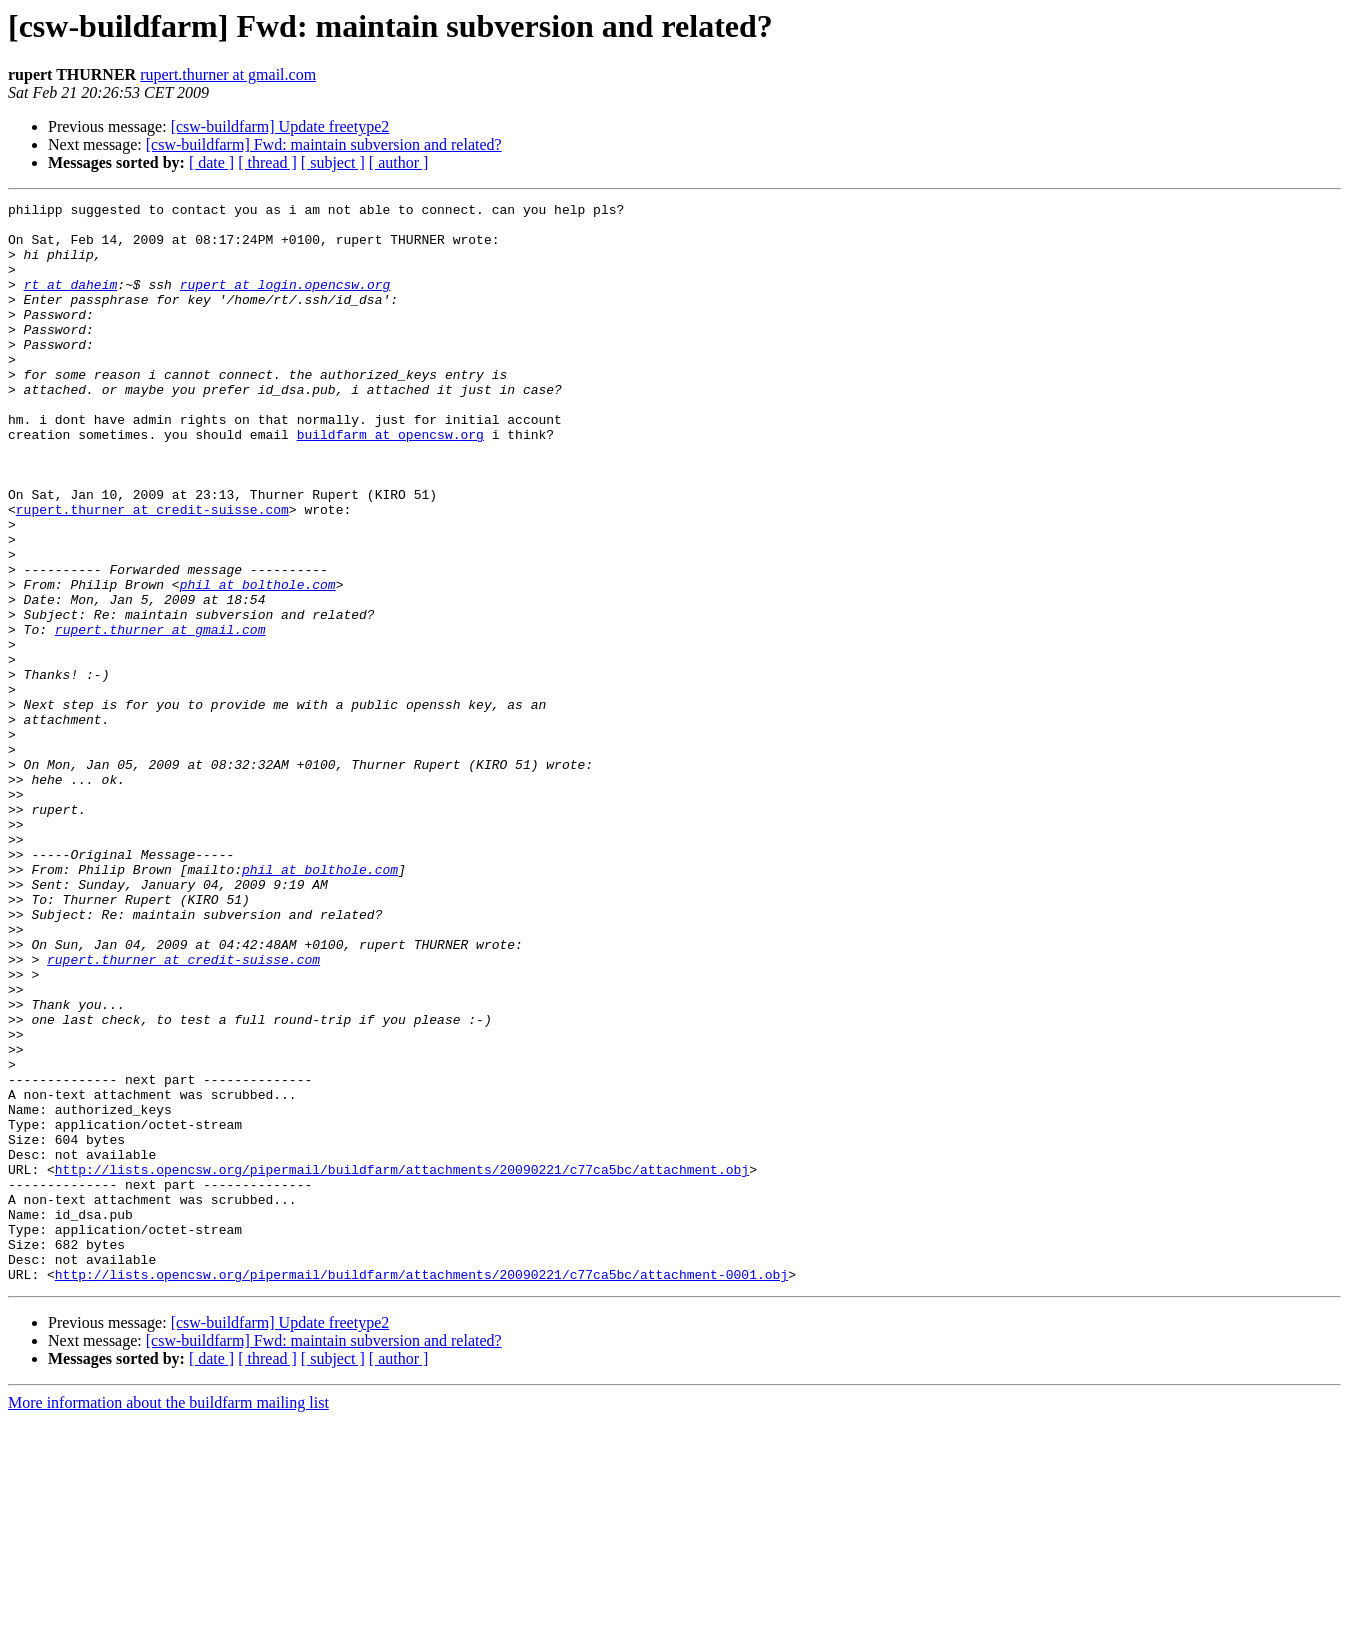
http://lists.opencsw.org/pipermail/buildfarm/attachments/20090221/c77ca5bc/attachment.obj (402, 1364)
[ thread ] (267, 162)
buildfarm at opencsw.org (390, 482)
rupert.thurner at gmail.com (228, 74)
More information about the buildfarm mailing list (168, 1618)
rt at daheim (71, 302)
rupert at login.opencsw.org (285, 302)
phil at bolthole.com (258, 662)
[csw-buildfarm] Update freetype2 (280, 126)
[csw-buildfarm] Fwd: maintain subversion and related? (324, 144)
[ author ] (399, 162)
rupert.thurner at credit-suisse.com (152, 572)
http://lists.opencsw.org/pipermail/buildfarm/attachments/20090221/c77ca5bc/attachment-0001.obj (421, 1490)
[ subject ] (333, 162)
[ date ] (211, 162)
